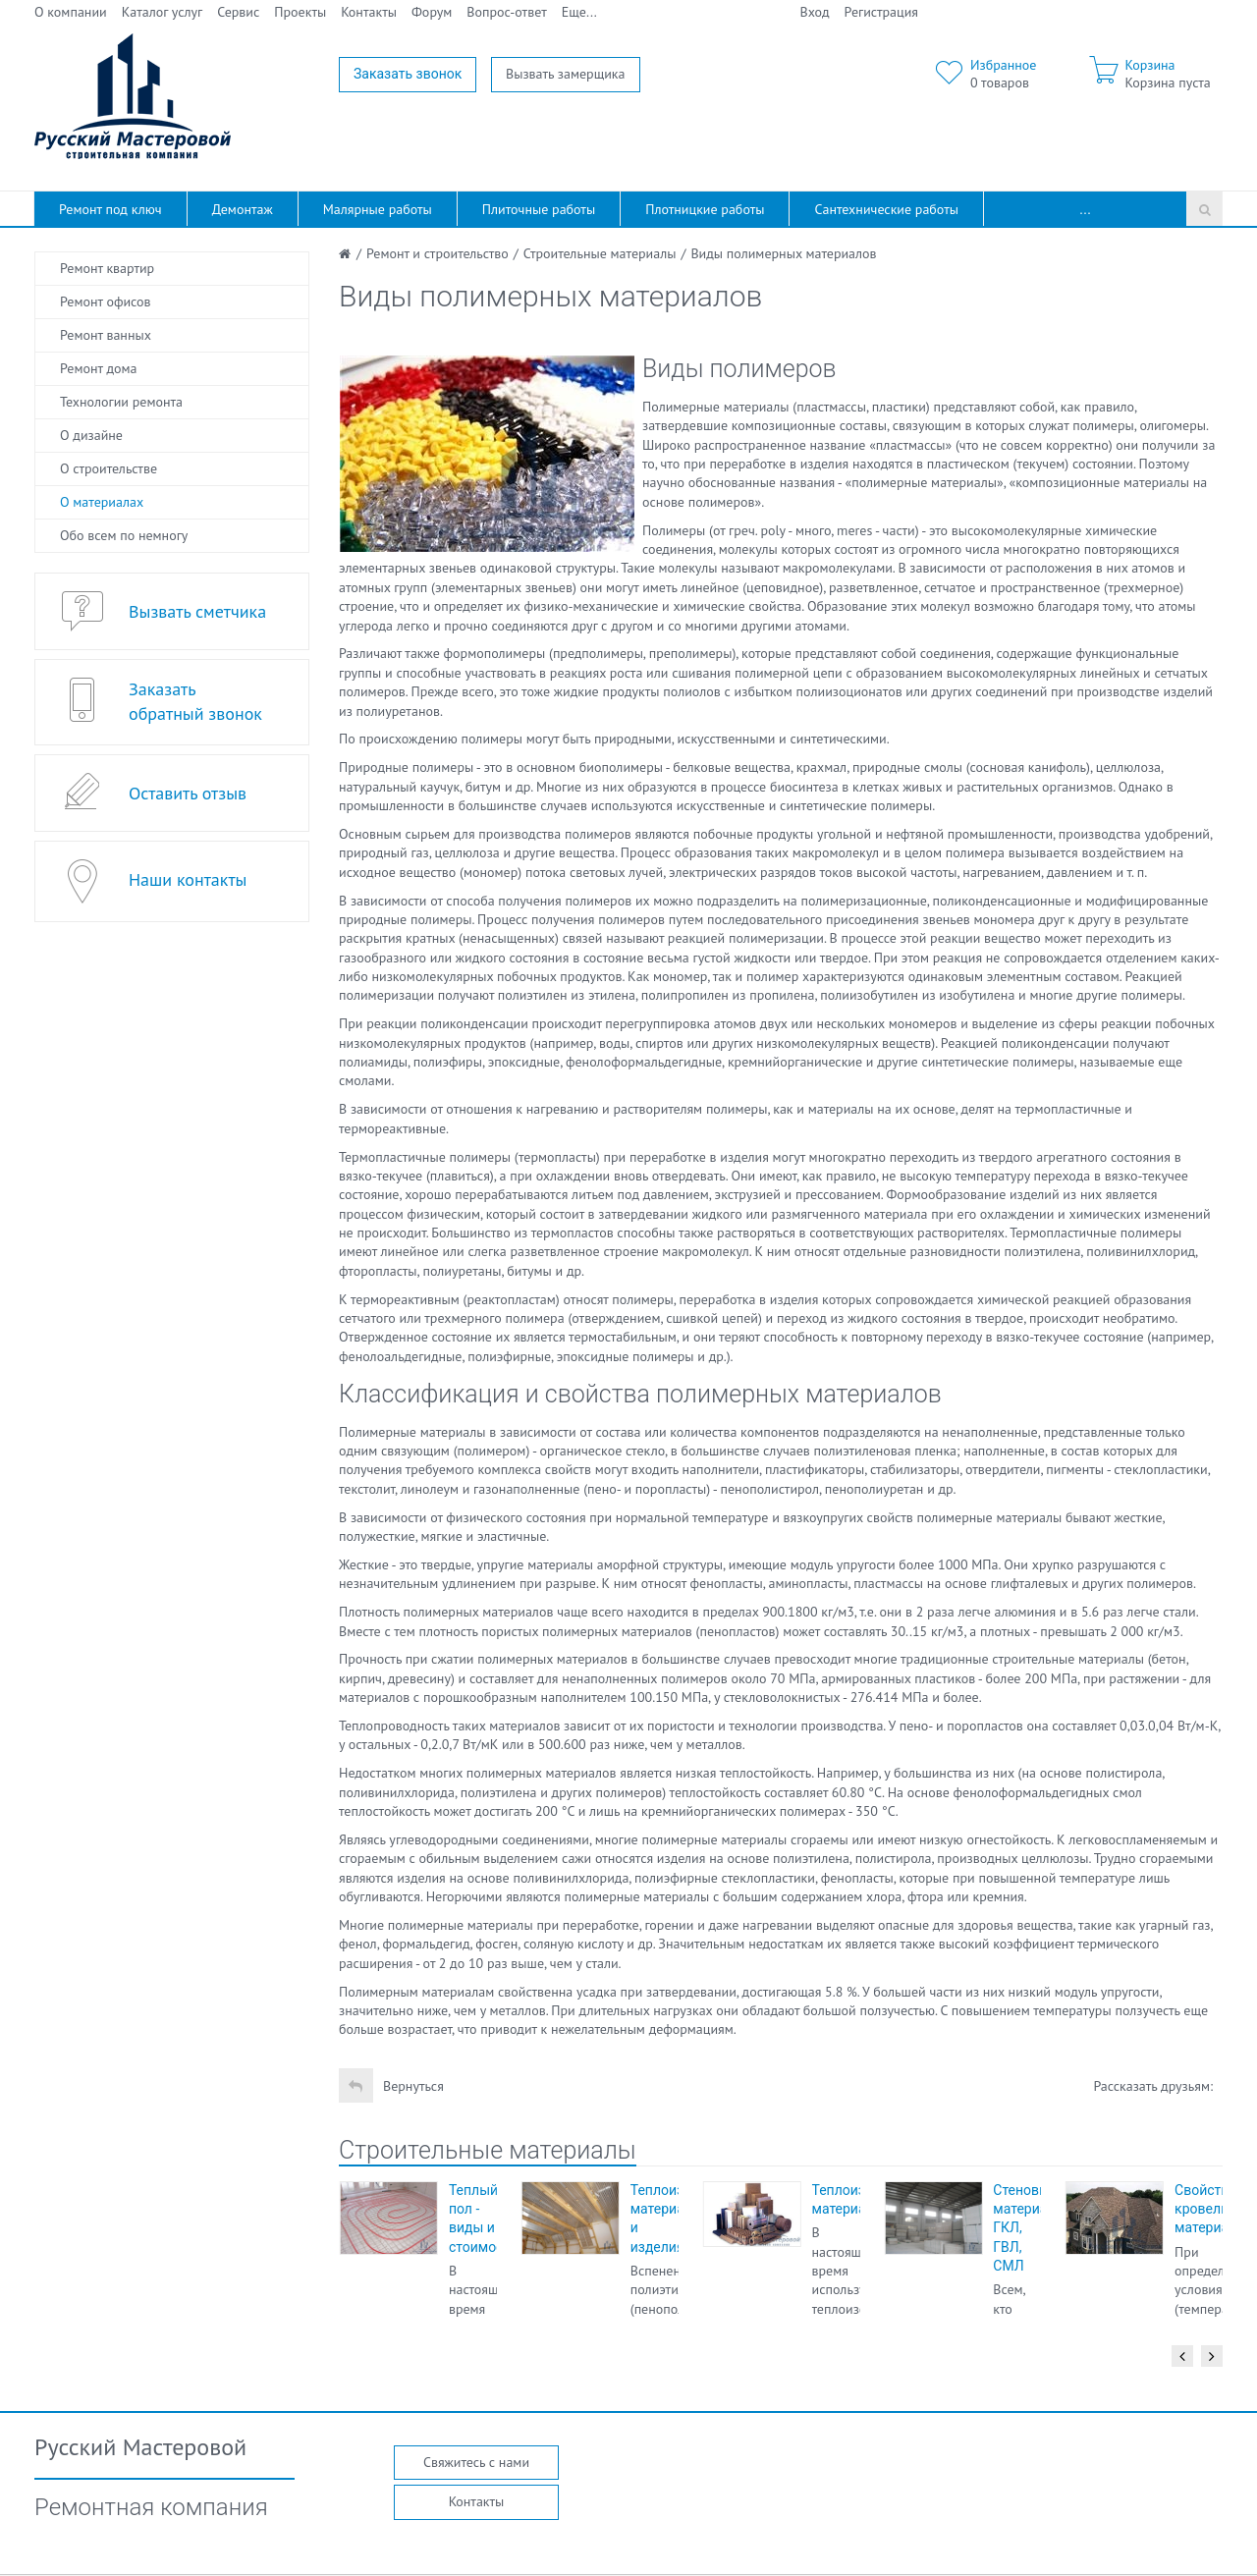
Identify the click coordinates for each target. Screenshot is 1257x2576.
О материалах (101, 502)
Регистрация (881, 12)
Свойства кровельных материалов (1214, 2209)
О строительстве (108, 468)
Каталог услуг (162, 12)
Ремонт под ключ (110, 209)
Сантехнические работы (886, 209)
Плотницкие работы (704, 209)
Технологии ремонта (121, 402)
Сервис (238, 12)
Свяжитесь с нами (476, 2462)
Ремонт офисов (105, 301)
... (1085, 209)
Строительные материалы (487, 2150)
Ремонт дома (98, 368)
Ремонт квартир (107, 268)
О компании (70, 12)
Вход (815, 12)
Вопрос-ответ (506, 12)
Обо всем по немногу (124, 535)
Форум (431, 12)
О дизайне (91, 435)
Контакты (369, 12)
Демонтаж (242, 209)
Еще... (579, 12)
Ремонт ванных (105, 335)
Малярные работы (377, 209)
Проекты (300, 12)
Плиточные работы (538, 209)
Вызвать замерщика (566, 73)
